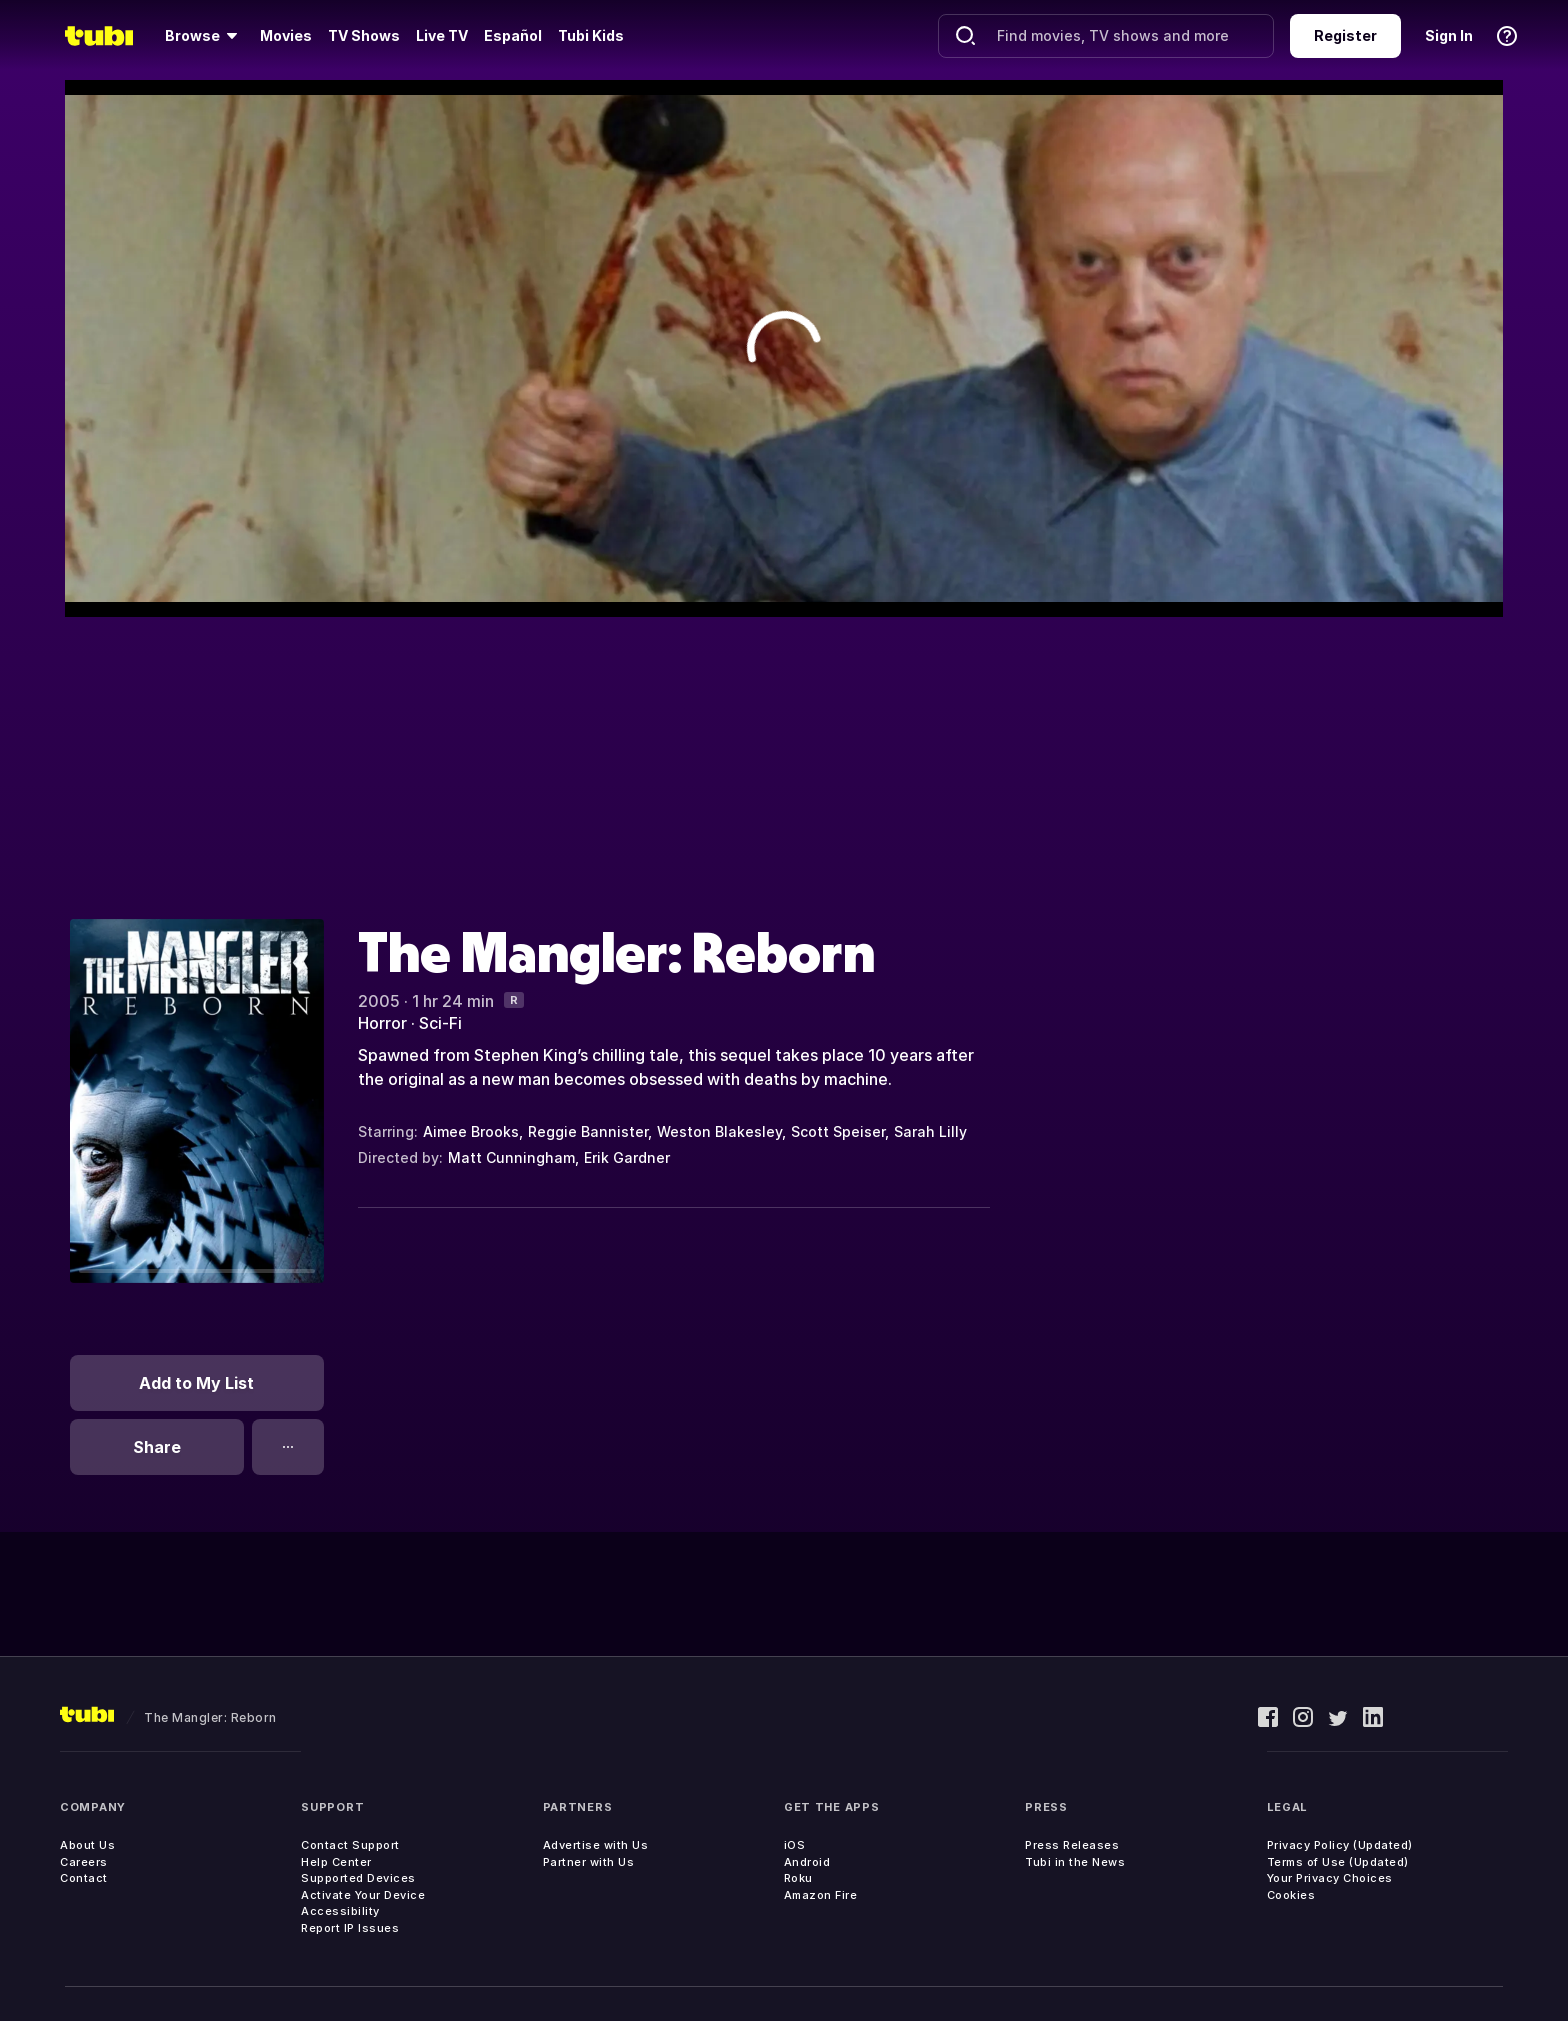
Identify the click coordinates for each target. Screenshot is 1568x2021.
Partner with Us (589, 1862)
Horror (382, 1023)
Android (807, 1862)
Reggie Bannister (588, 1131)
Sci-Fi (440, 1023)
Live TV (442, 35)
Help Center (336, 1862)
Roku (798, 1878)
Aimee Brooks (471, 1131)
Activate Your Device (363, 1895)
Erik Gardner (627, 1157)
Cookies (1291, 1895)
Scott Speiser (838, 1131)
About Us (87, 1845)
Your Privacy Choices (1330, 1878)
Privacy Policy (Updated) (1340, 1845)
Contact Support (350, 1845)
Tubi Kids (591, 35)
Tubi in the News (1075, 1862)
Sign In (1449, 35)
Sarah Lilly (930, 1131)
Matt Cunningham (511, 1157)
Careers (84, 1862)
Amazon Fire (821, 1895)
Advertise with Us (596, 1845)
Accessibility (340, 1911)
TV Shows (364, 35)
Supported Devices (358, 1878)
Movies (286, 35)
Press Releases (1072, 1845)
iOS (795, 1845)
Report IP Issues (350, 1928)
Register (1345, 35)
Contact (84, 1878)
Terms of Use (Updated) (1338, 1862)
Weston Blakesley (719, 1131)
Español (513, 35)
